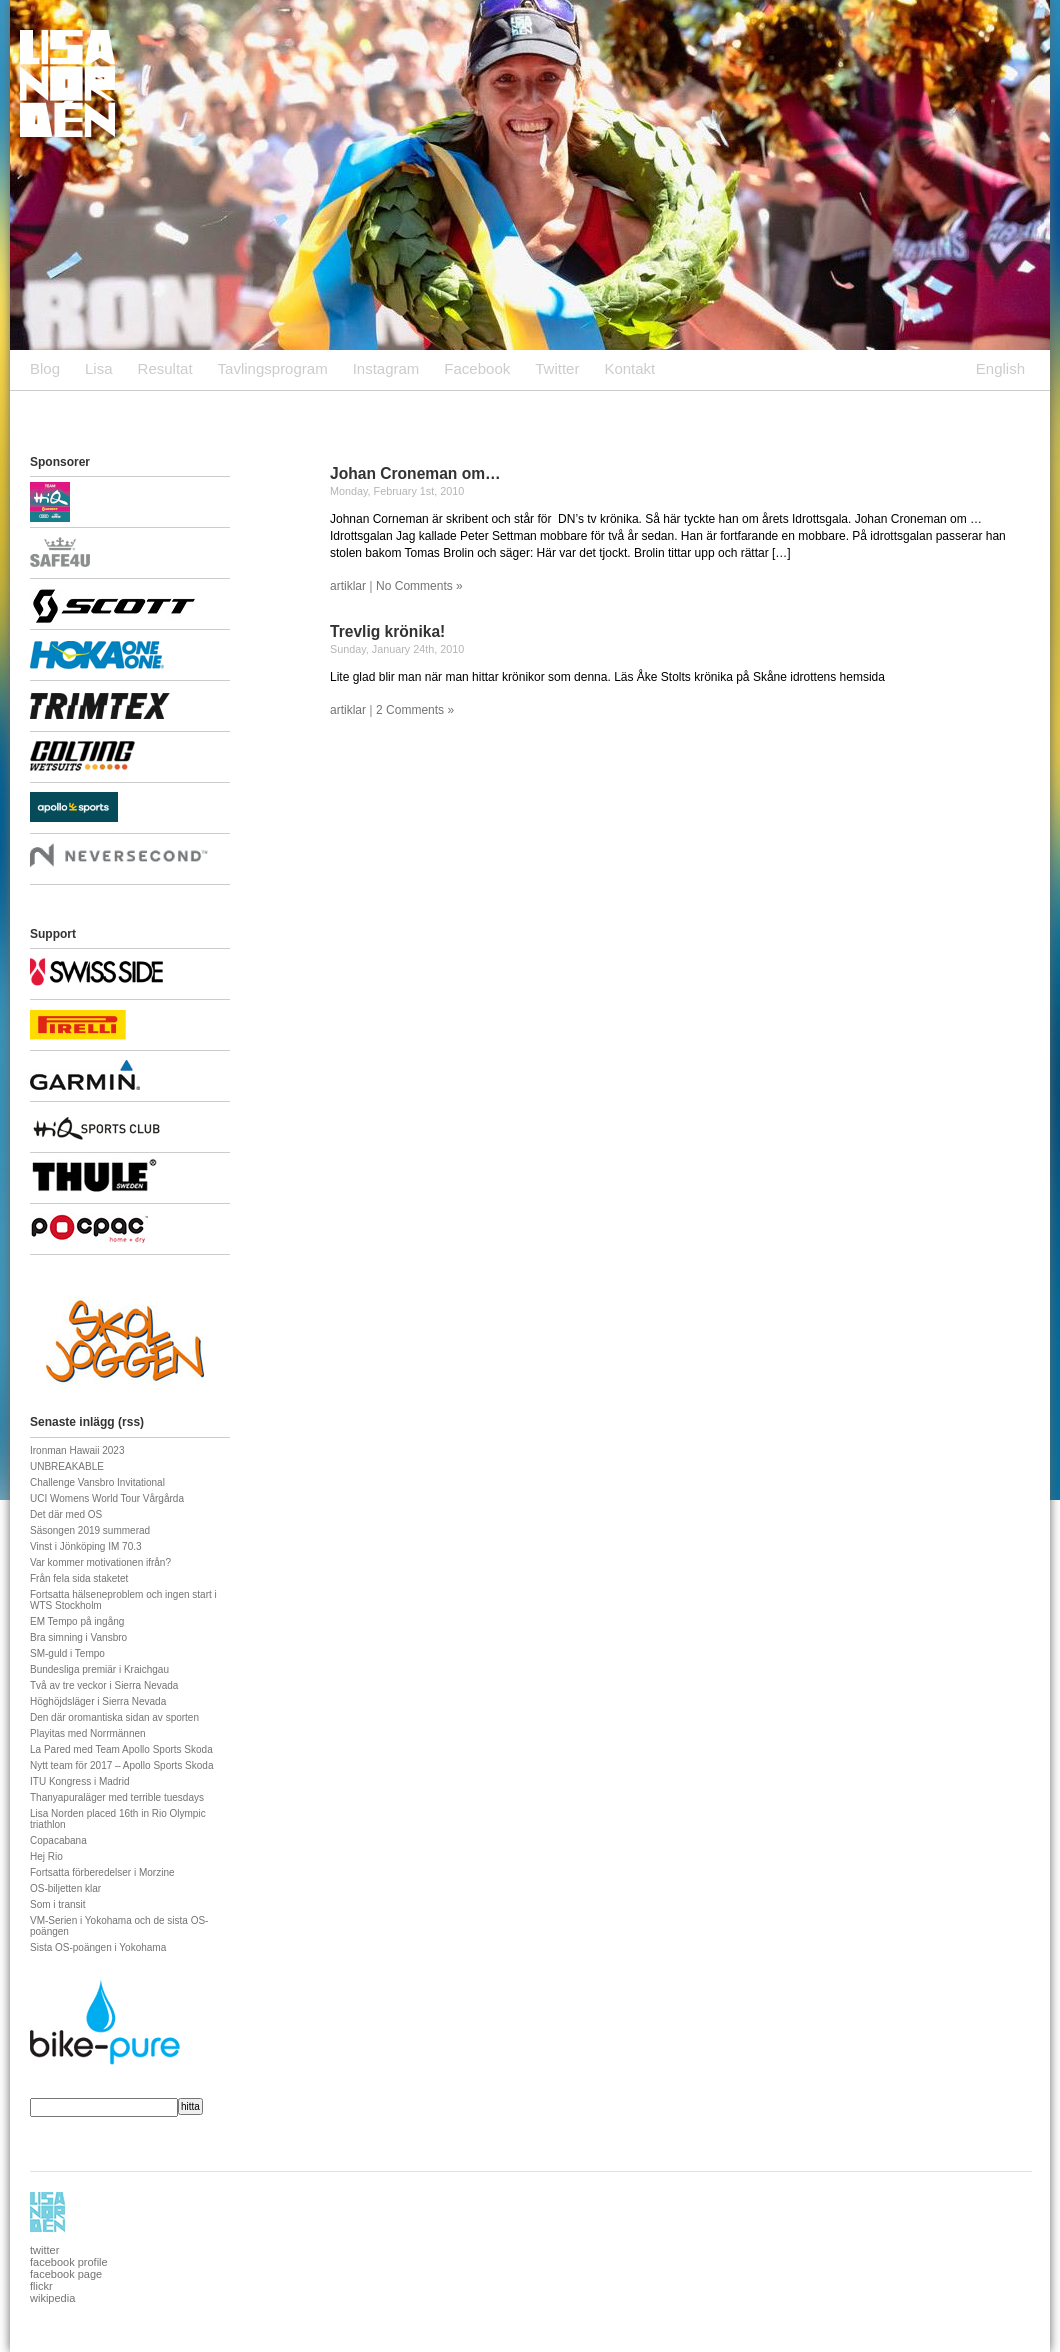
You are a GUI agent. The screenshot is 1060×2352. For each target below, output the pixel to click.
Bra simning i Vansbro (78, 1637)
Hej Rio (46, 1856)
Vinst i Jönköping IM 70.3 (86, 1546)
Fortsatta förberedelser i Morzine (102, 1872)
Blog (45, 368)
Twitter (557, 368)
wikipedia (52, 2298)
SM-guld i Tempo (67, 1653)
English (1000, 368)
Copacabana (58, 1840)
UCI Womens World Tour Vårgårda (107, 1498)
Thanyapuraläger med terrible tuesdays (117, 1797)
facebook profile (69, 2262)
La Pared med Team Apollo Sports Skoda (121, 1749)
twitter (44, 2250)
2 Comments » (415, 710)
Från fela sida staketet (79, 1578)
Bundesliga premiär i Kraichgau (99, 1669)
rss (131, 1422)
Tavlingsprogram (273, 368)
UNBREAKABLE (67, 1466)
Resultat (165, 368)
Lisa (99, 368)
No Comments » (419, 586)
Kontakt (629, 368)
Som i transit (58, 1904)
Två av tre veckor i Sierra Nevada (104, 1685)
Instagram (386, 368)
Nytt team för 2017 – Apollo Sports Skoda (121, 1765)
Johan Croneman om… (415, 473)
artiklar (348, 586)
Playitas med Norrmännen (88, 1733)
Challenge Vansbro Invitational (97, 1482)
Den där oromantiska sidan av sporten (114, 1717)
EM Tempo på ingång (77, 1621)
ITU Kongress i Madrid (79, 1781)
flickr (41, 2286)
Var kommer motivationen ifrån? (100, 1562)
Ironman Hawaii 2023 (77, 1450)
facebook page (66, 2274)
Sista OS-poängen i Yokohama (98, 1947)
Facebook (477, 368)
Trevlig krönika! (387, 631)
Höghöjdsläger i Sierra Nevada (98, 1701)
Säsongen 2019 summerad (90, 1530)
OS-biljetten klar (65, 1888)
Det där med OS (66, 1514)
